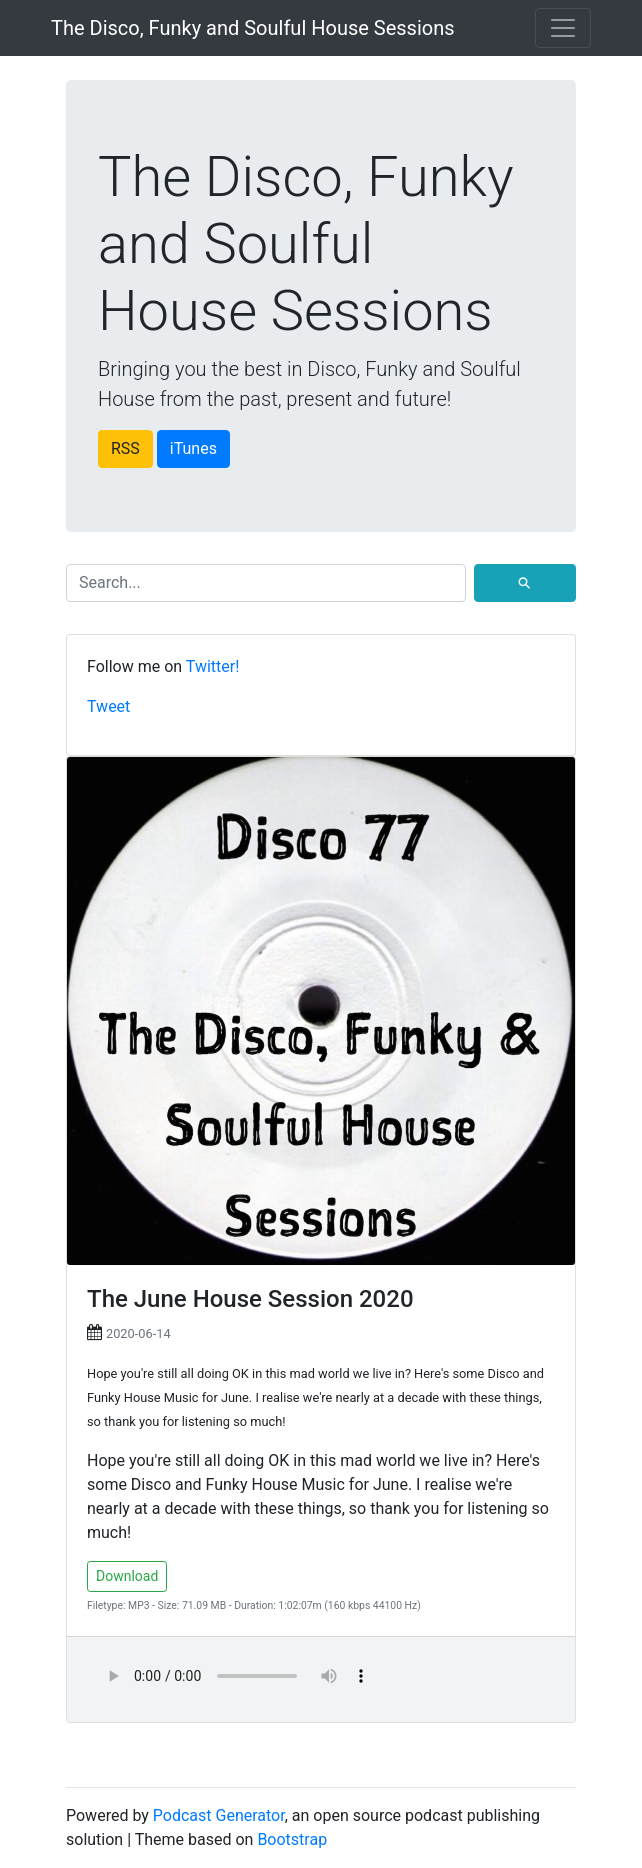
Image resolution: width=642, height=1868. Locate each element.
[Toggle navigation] (563, 28)
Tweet (108, 706)
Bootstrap (292, 1839)
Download (127, 1576)
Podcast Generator (219, 1815)
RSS (125, 448)
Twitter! (213, 666)
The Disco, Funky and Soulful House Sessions (253, 28)
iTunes (193, 448)
